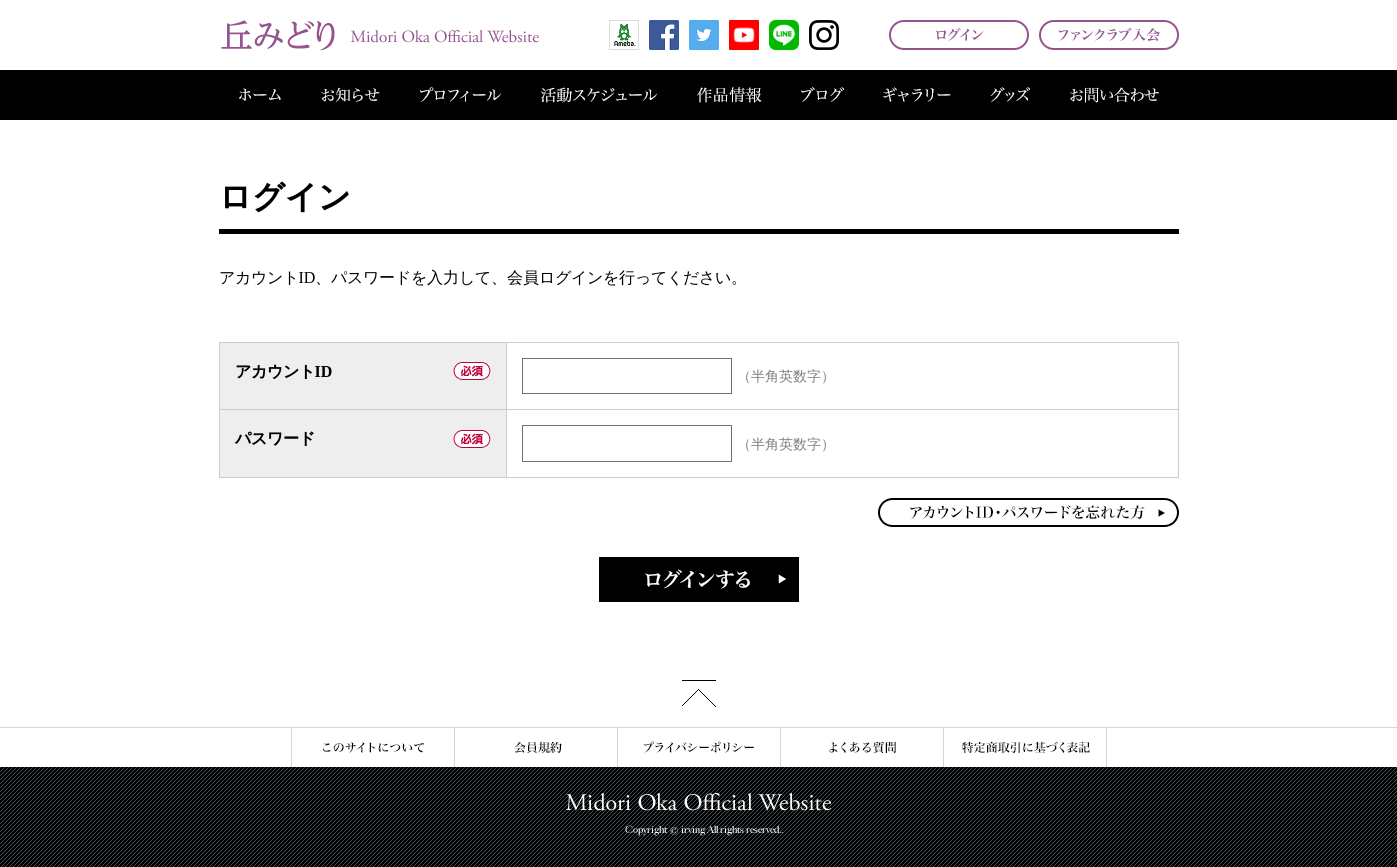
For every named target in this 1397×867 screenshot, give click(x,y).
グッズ (1010, 95)
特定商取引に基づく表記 (1025, 747)
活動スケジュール (599, 95)
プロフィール (460, 95)
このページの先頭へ (699, 693)
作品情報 (729, 95)
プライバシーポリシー (698, 747)
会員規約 (535, 747)
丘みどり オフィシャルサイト (379, 35)
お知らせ (350, 95)
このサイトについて (372, 747)
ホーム (260, 95)
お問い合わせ (1114, 95)
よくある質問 (861, 747)
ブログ (822, 95)
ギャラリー (917, 95)
